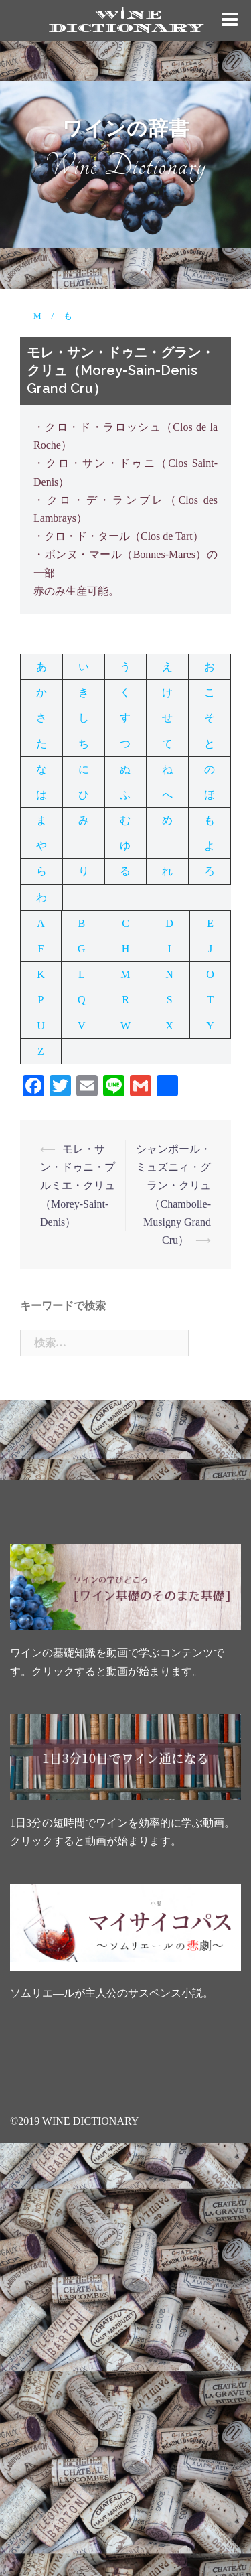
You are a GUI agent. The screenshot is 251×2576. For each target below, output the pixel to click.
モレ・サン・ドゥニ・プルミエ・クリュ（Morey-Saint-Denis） (77, 1185)
